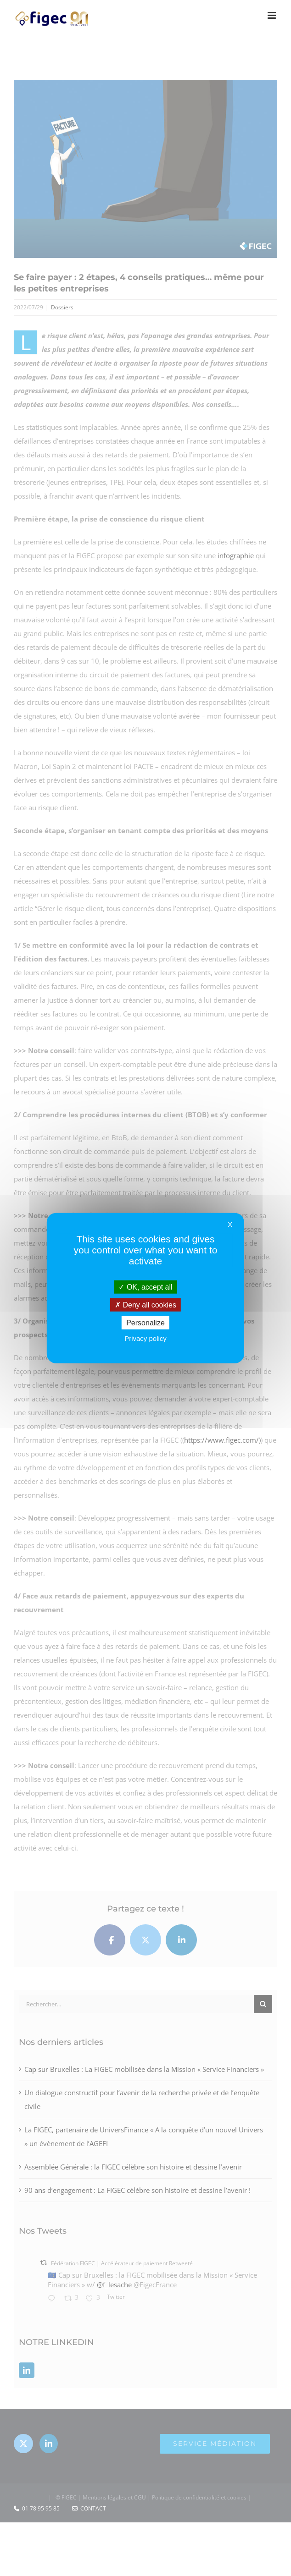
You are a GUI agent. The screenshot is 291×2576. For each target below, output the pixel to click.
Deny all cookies (145, 1304)
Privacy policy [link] (145, 1338)
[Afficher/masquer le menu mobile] (272, 15)
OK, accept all (145, 1287)
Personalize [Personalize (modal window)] (145, 1323)
